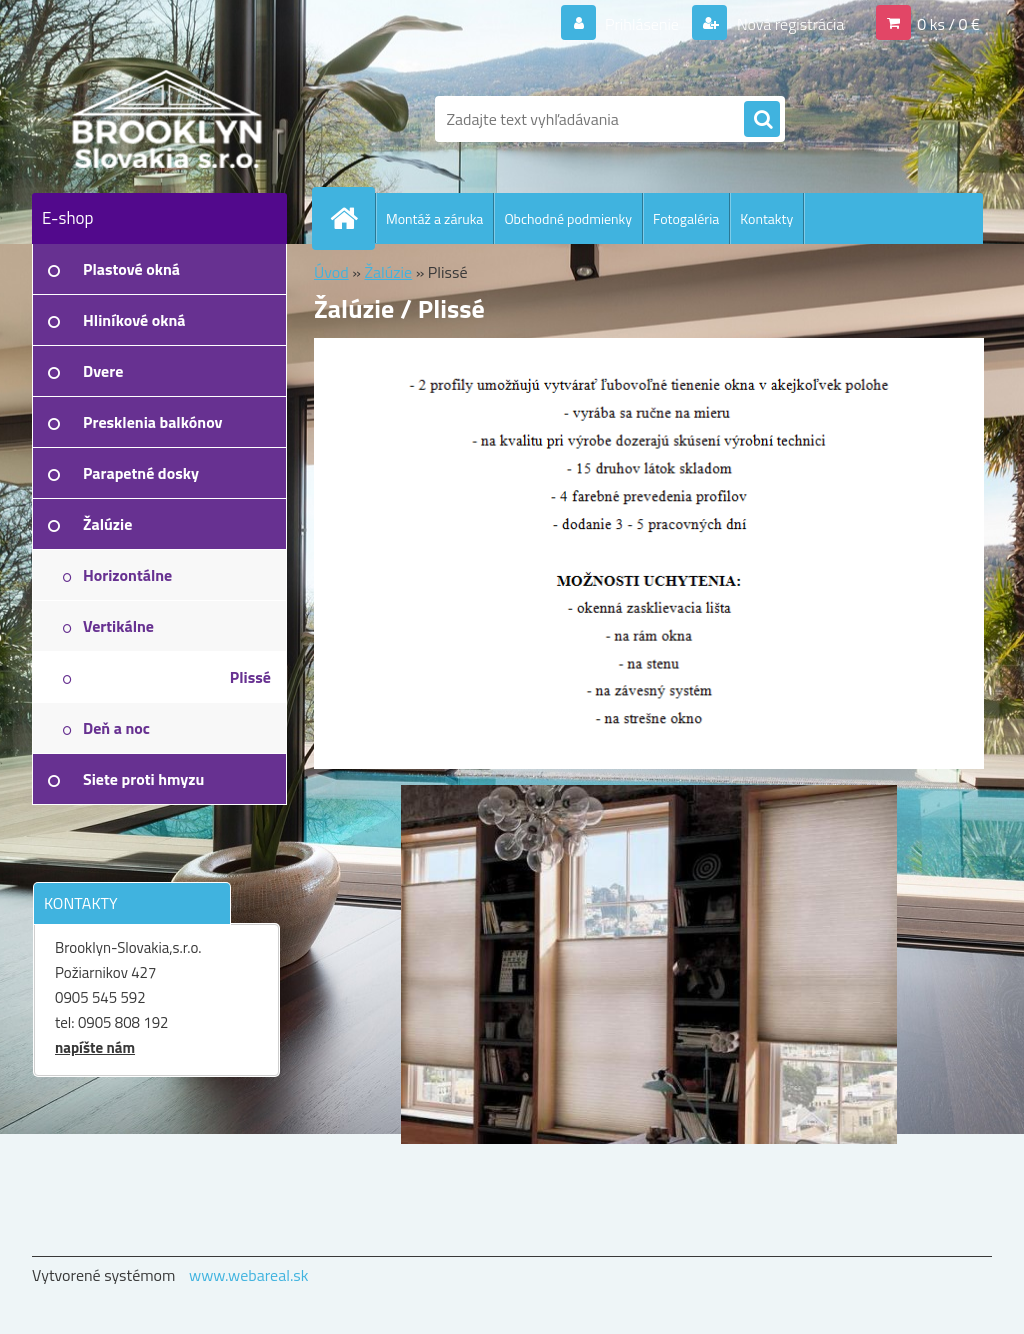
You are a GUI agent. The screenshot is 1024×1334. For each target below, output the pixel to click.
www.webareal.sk (249, 1275)
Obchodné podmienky (568, 218)
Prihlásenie (642, 24)
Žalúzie (388, 272)
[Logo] (169, 119)
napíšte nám (95, 1047)
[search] (762, 120)
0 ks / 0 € (948, 24)
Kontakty (766, 218)
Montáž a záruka (434, 218)
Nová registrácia (788, 24)
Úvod (331, 272)
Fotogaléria (686, 218)
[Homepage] (352, 218)
